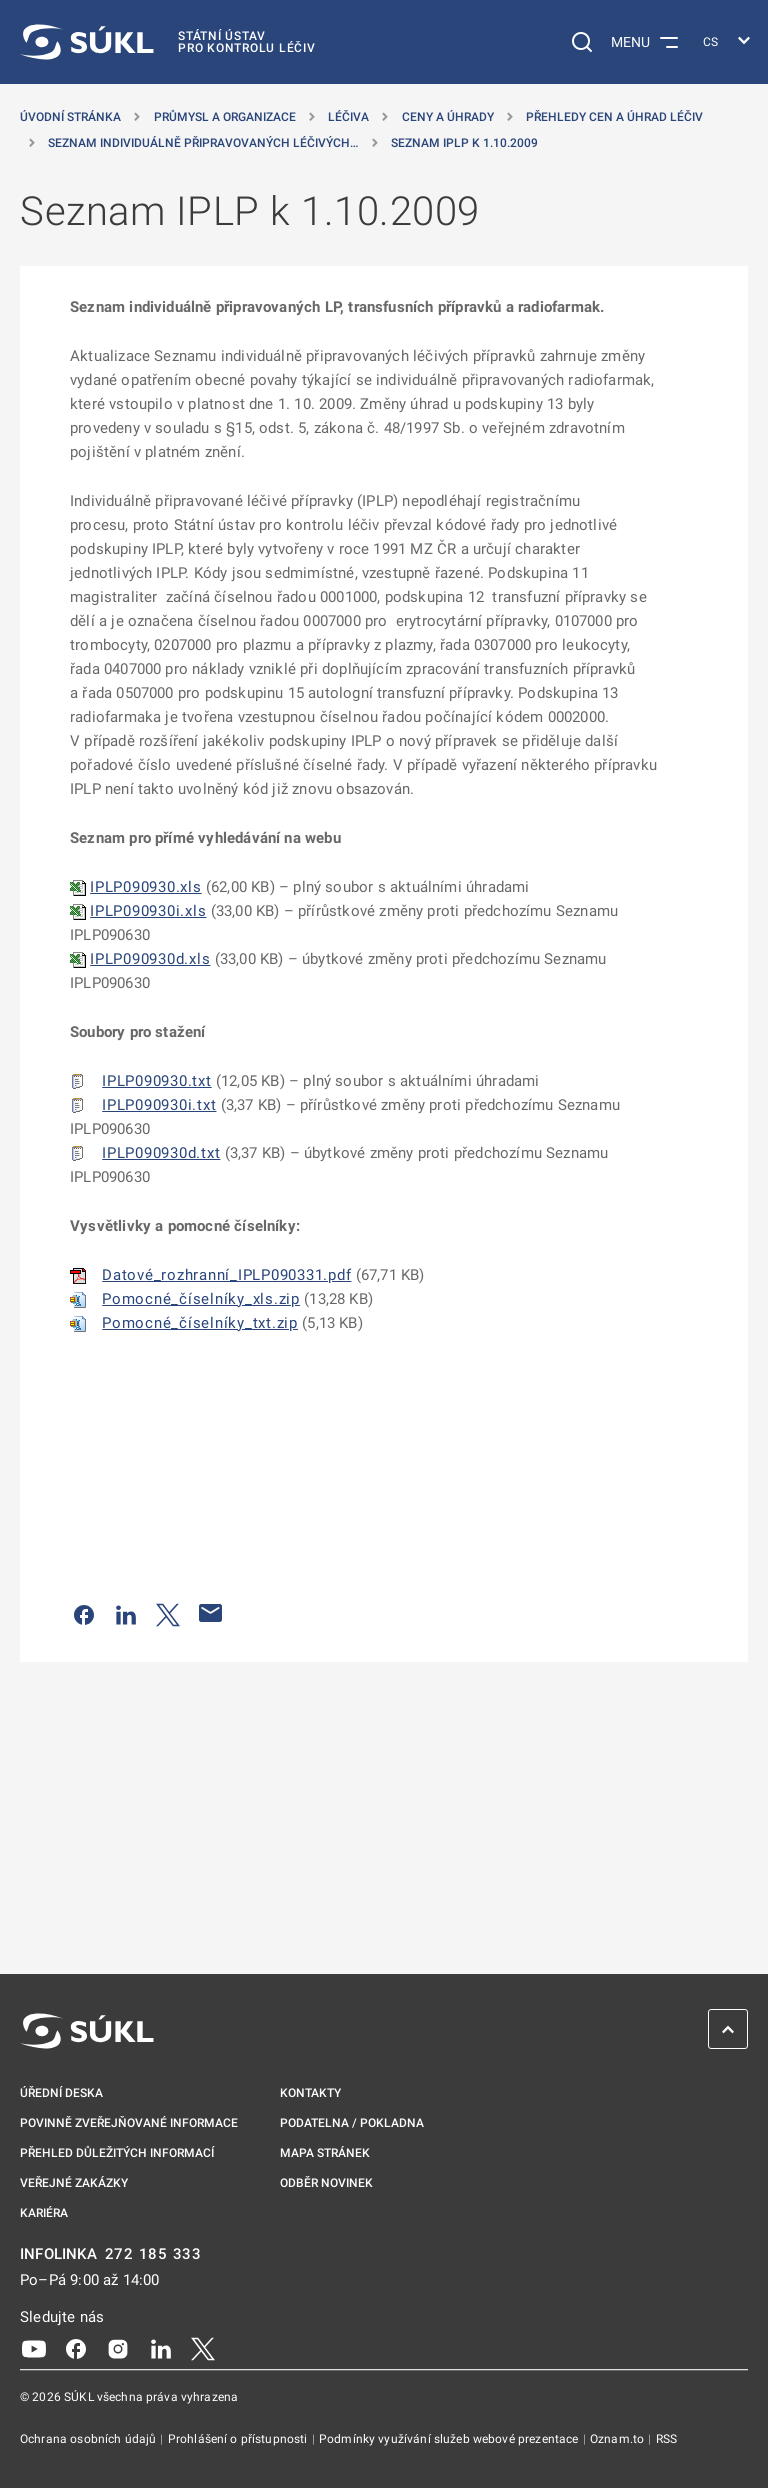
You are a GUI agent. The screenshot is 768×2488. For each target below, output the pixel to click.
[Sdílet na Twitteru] (168, 1613)
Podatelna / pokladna (352, 2123)
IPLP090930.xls (146, 887)
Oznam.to (618, 2439)
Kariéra (44, 2213)
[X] (203, 2348)
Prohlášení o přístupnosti (239, 2439)
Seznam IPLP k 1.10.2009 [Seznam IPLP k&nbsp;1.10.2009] (464, 143)
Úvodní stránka (70, 117)
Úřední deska (61, 2093)
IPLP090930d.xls (150, 959)
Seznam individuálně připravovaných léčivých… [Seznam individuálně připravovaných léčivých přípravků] (203, 143)
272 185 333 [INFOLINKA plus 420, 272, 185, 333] (153, 2254)
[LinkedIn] (161, 2348)
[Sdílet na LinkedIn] (126, 1613)
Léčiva (348, 117)
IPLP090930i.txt (159, 1105)
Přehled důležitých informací (117, 2153)
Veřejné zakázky (74, 2183)
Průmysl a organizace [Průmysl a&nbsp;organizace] (225, 117)
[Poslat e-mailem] (211, 1613)
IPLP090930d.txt (161, 1153)
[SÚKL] (168, 42)
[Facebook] (76, 2348)
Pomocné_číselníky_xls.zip (201, 1299)
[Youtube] (34, 2348)
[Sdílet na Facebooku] (84, 1613)
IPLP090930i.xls (148, 911)
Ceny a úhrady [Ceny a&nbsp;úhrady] (448, 117)
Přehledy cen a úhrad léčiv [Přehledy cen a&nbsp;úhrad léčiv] (614, 117)
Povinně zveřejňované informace (129, 2123)
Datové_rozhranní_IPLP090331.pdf (226, 1275)
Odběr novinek (326, 2183)
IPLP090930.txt (157, 1081)
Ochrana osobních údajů (89, 2439)
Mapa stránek (325, 2153)
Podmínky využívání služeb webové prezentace (450, 2439)
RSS (666, 2439)
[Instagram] (118, 2348)
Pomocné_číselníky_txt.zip (200, 1323)
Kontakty (310, 2093)
